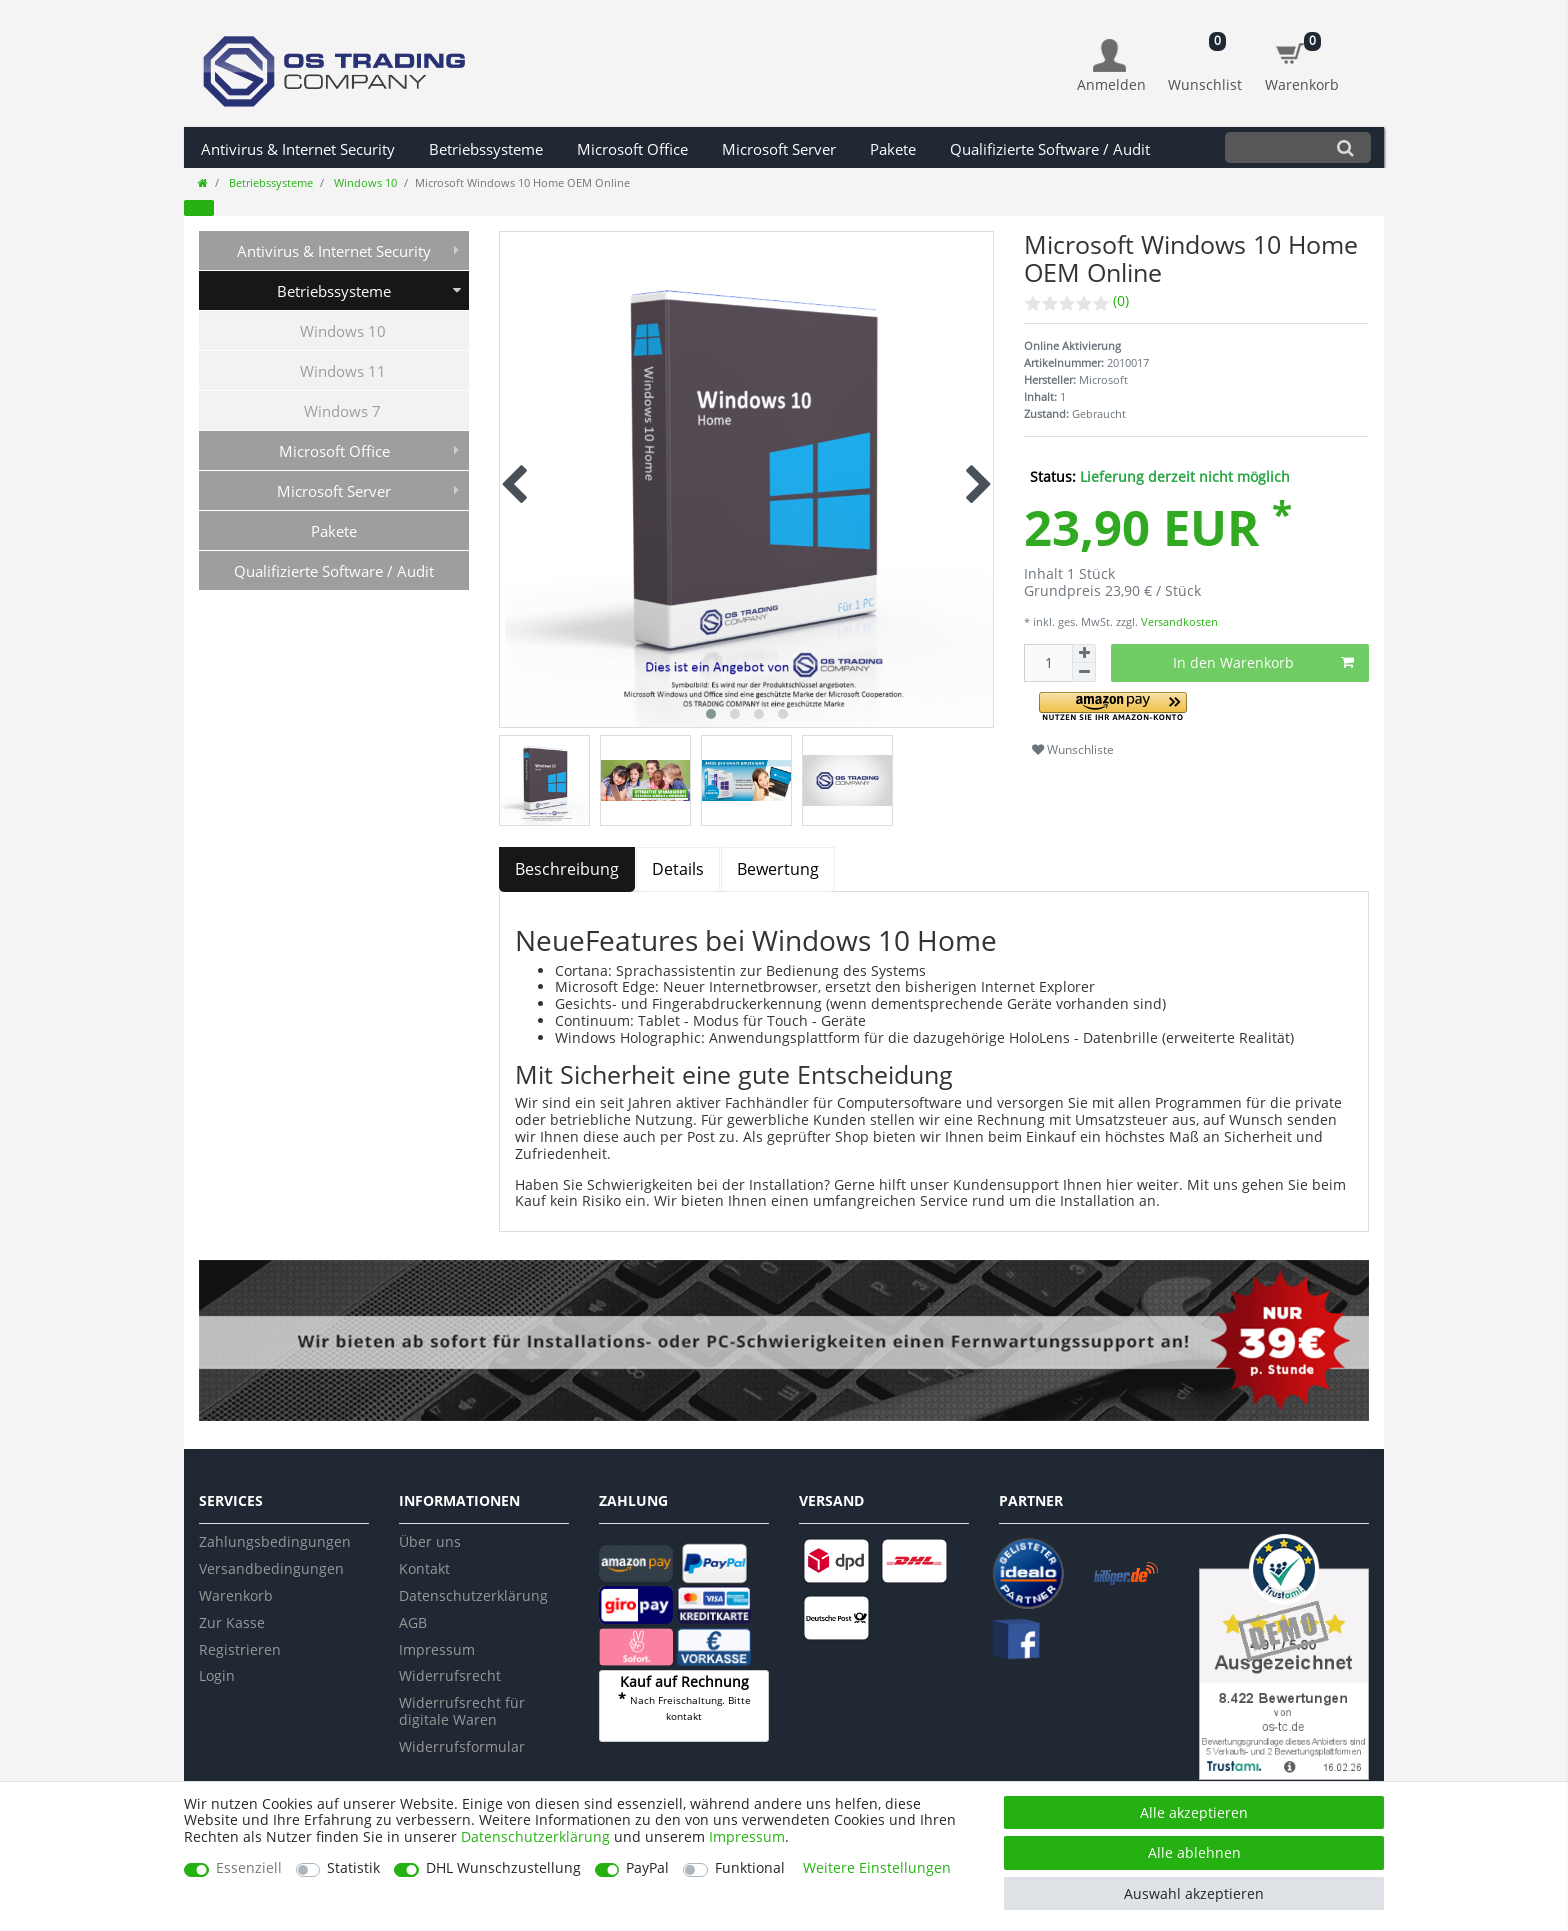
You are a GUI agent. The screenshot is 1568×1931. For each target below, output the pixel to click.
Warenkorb (236, 1595)
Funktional (750, 1868)
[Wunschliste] (1205, 55)
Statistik (353, 1868)
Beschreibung (567, 869)
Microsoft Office (632, 149)
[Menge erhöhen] (1084, 654)
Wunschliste (1073, 749)
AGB (413, 1622)
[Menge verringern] (1084, 672)
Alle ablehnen (1194, 1852)
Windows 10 (364, 182)
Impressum (437, 1649)
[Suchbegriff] (1272, 147)
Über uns (430, 1541)
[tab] (568, 869)
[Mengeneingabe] (1048, 663)
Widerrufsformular (462, 1746)
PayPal (647, 1868)
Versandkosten (1178, 621)
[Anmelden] (1111, 66)
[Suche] (1345, 147)
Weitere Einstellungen (877, 1868)
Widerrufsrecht (450, 1675)
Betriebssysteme (486, 149)
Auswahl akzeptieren (1194, 1893)
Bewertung (778, 869)
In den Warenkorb (1263, 662)
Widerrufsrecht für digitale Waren (462, 1711)
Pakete (893, 149)
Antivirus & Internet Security (298, 149)
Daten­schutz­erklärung (535, 1836)
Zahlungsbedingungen (275, 1541)
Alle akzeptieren (1194, 1812)
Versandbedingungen (271, 1568)
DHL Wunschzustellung (503, 1868)
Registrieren (240, 1649)
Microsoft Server (779, 149)
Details (678, 869)
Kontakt (424, 1568)
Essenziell (249, 1868)
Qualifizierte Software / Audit (1050, 149)
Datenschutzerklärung (473, 1595)
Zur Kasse (232, 1622)
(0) (1121, 300)
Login (217, 1675)
